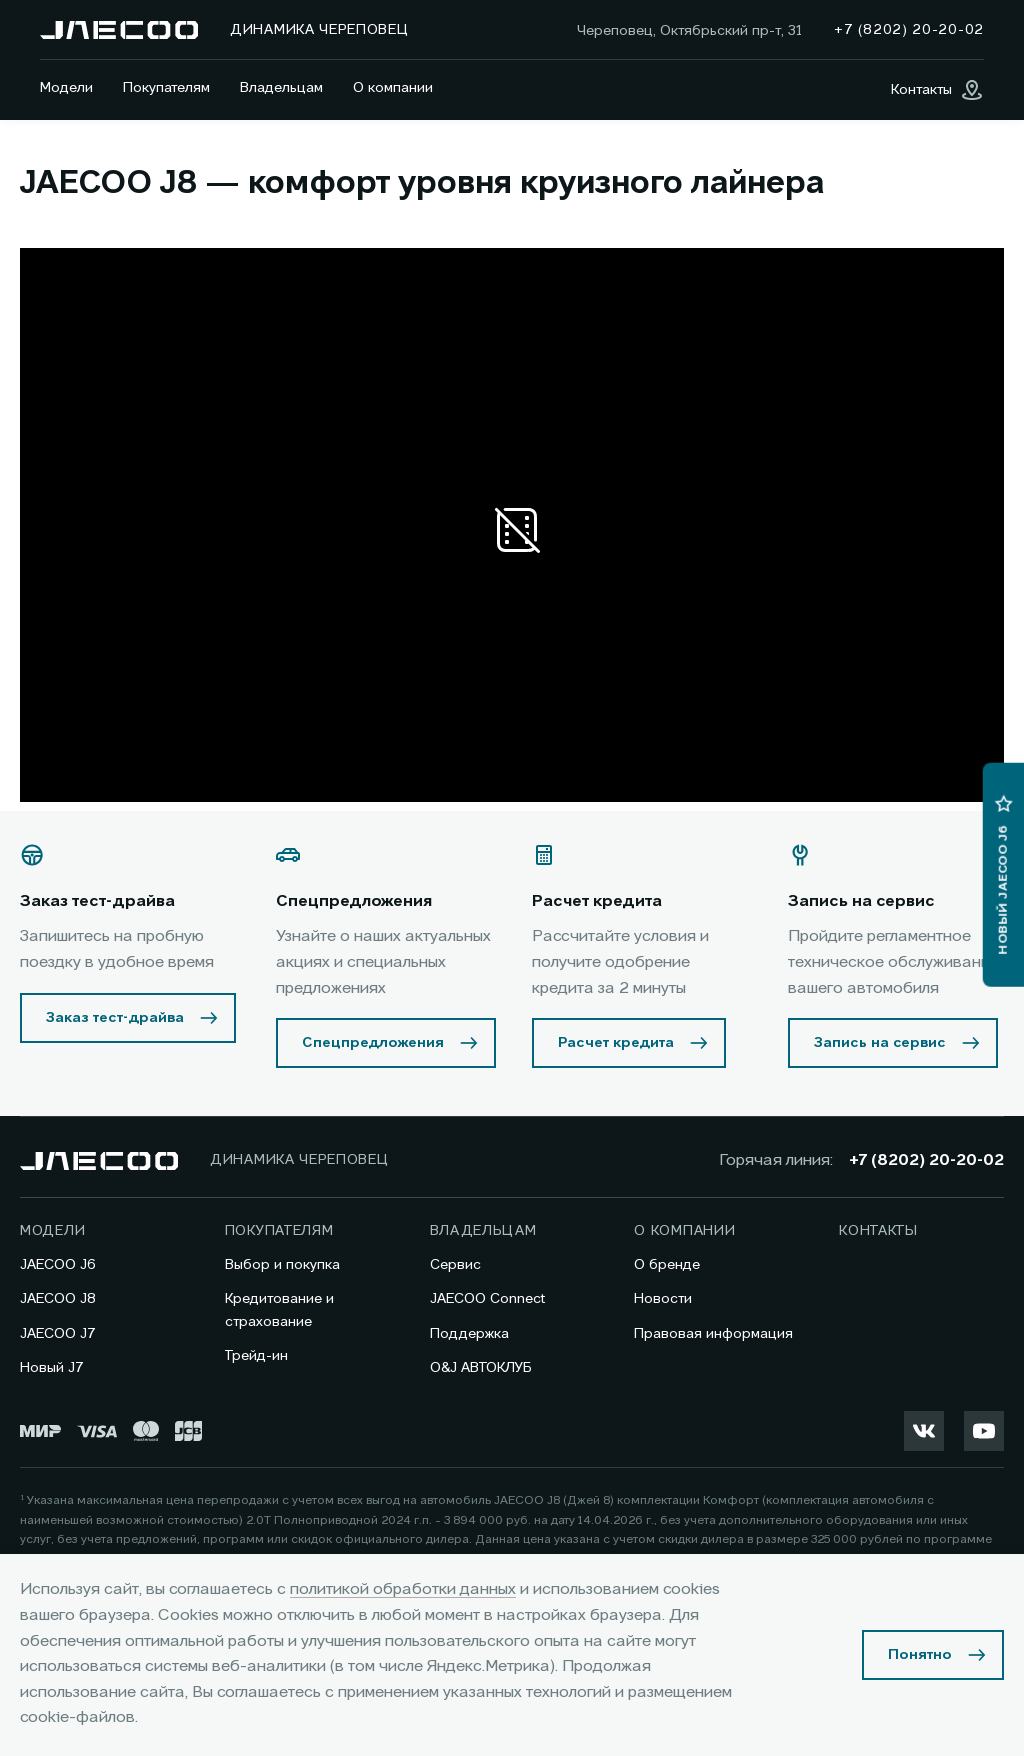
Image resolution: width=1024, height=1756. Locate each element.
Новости (663, 1299)
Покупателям (166, 88)
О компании (393, 88)
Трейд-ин (256, 1356)
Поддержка (469, 1334)
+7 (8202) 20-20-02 (926, 1161)
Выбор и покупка (282, 1265)
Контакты (878, 1231)
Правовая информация (713, 1334)
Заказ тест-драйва (115, 1018)
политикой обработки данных (403, 1590)
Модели (66, 88)
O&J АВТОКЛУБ (481, 1368)
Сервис (455, 1265)
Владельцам (281, 88)
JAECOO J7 (58, 1334)
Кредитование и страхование (279, 1310)
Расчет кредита (616, 1043)
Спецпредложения (373, 1043)
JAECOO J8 (58, 1299)
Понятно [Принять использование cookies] (920, 1655)
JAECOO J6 (58, 1265)
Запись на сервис (880, 1043)
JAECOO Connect (487, 1299)
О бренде (667, 1265)
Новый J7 (52, 1368)
